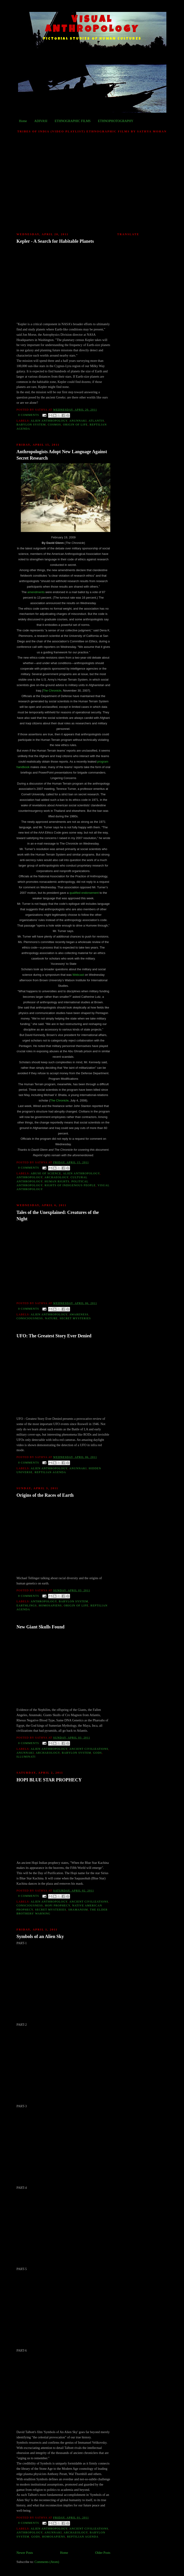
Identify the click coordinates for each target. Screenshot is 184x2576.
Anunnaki (78, 420)
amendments (36, 592)
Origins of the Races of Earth (45, 1495)
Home (23, 121)
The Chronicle (52, 690)
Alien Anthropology (49, 420)
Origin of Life (75, 424)
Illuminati (25, 1756)
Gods (97, 1752)
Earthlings (26, 1605)
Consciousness (29, 1318)
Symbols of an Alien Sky (40, 1936)
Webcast (78, 974)
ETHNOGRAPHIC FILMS (73, 121)
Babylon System (31, 424)
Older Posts (102, 2552)
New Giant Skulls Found (40, 1626)
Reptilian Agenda (50, 1472)
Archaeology (56, 1177)
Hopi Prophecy (57, 1905)
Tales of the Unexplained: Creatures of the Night (57, 1215)
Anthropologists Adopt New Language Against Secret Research (61, 455)
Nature (51, 1318)
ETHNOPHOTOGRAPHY (115, 121)
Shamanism (78, 1909)
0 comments (28, 415)
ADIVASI (40, 121)
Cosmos (54, 424)
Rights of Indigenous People (70, 1185)
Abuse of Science (46, 1173)
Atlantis (96, 420)
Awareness (79, 1314)
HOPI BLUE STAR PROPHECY (49, 1779)
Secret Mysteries (75, 1318)
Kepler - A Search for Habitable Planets (55, 241)
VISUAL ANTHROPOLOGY (92, 25)
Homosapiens (50, 1605)
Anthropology (29, 1177)
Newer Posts (24, 2552)
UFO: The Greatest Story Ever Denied (53, 1335)
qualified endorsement (84, 892)
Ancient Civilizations (88, 1748)
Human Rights (57, 1181)
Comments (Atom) (47, 2562)
